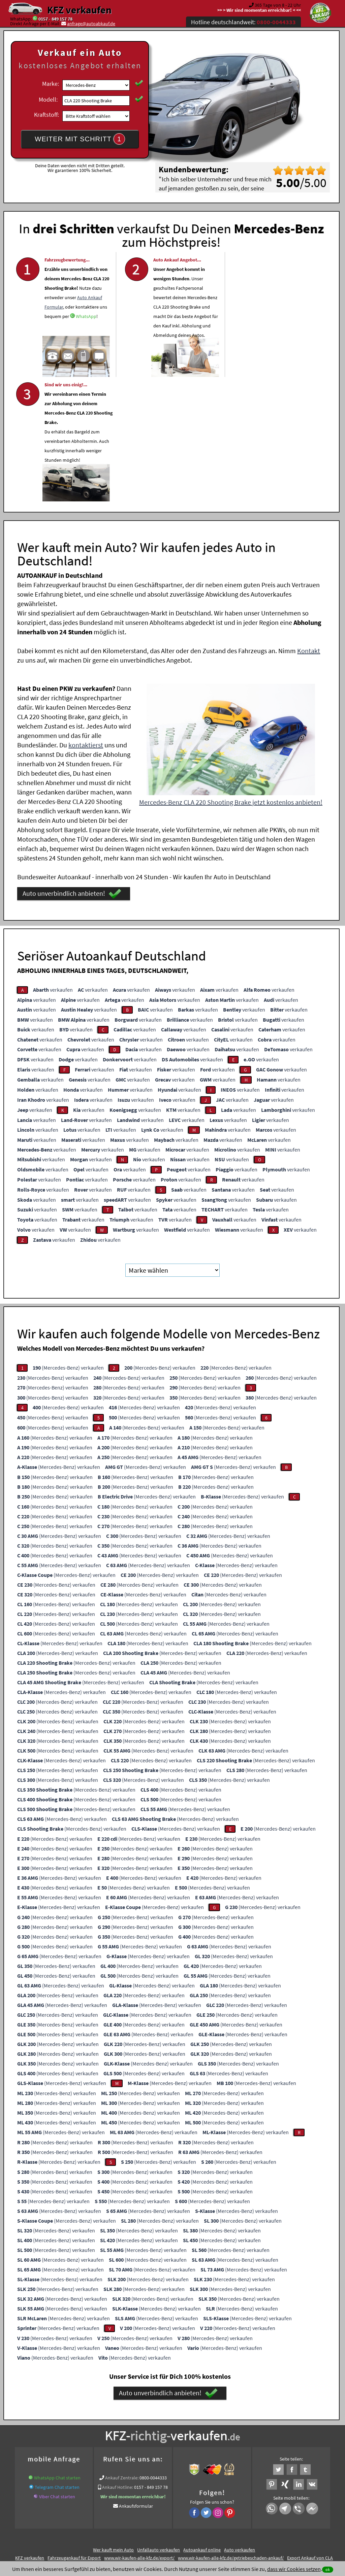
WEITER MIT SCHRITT (80, 139)
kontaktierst (85, 620)
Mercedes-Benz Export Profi (209, 2441)
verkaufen (53, 864)
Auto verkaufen (239, 2425)
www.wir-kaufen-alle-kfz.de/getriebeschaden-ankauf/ (231, 2433)
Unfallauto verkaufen (158, 2425)
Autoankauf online (202, 2425)
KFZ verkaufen (79, 9)
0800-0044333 (153, 2353)
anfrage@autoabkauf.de (91, 24)
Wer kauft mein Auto (113, 2425)
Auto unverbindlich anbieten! (72, 769)
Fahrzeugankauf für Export (74, 2433)
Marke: (50, 83)
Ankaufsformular (136, 2381)
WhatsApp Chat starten (57, 2353)
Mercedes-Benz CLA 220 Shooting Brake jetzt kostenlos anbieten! (230, 677)
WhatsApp (86, 326)
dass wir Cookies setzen (294, 2569)
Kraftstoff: (46, 114)
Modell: (48, 99)
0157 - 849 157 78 (55, 19)
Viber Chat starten (57, 2372)
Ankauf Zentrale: (121, 2353)
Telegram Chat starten (57, 2362)
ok (327, 2569)
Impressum (202, 2510)
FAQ (221, 2510)
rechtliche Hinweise (168, 2510)
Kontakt (308, 526)
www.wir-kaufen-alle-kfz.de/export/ (139, 2433)
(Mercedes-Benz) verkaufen (68, 1242)
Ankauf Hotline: (117, 2362)
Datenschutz (132, 2510)
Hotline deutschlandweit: (243, 22)
